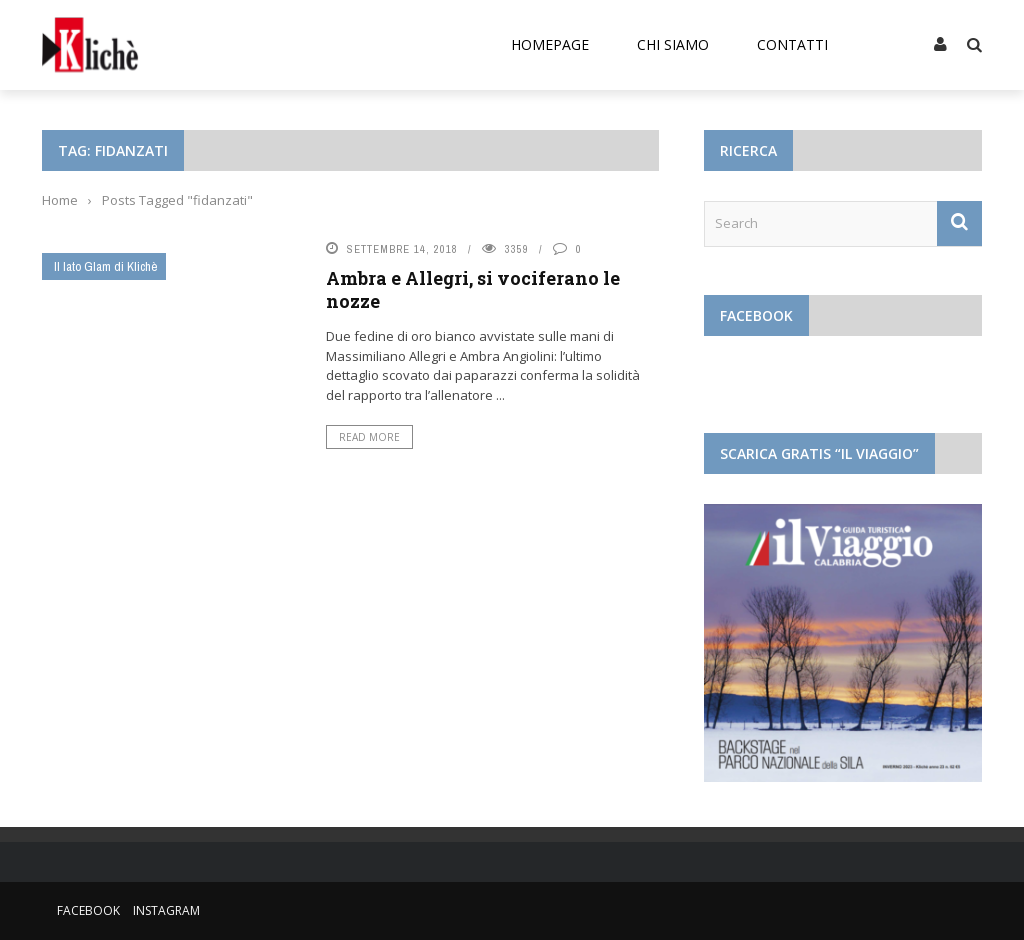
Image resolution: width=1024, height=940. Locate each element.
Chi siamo (673, 44)
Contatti (792, 44)
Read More (369, 437)
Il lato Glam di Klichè (106, 266)
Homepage (550, 44)
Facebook (88, 910)
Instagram (166, 910)
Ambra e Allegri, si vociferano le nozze (473, 289)
